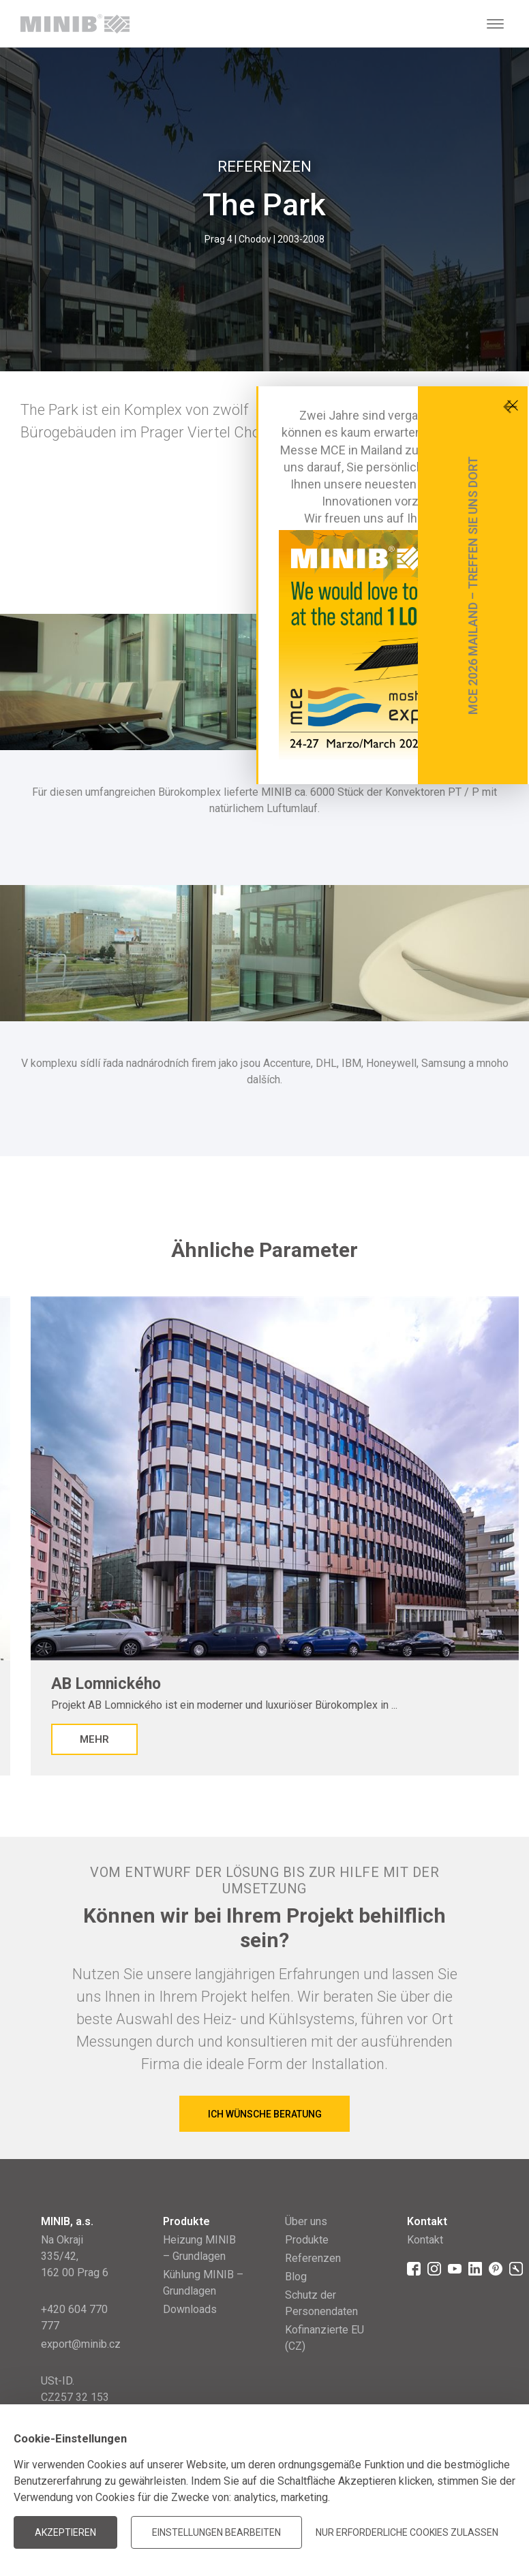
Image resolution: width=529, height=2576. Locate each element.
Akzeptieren (65, 2532)
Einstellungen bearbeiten (216, 2532)
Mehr (94, 1739)
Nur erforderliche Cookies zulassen (407, 2532)
